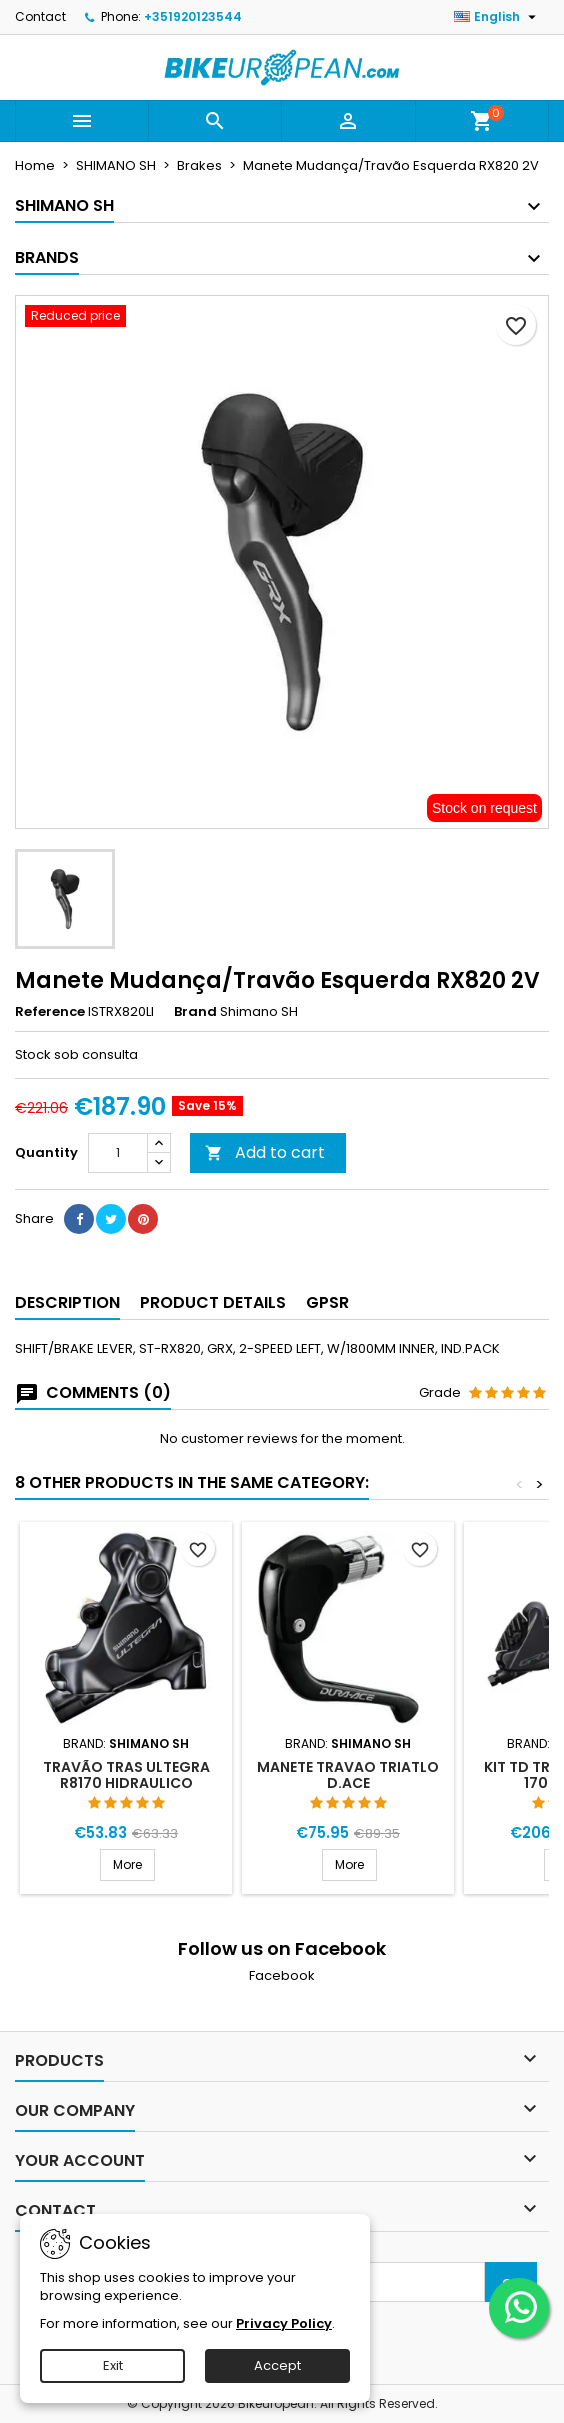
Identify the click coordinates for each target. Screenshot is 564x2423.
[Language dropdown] (497, 17)
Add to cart (265, 1152)
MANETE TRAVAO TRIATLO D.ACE (348, 1775)
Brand (195, 1012)
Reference (50, 1012)
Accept (277, 2365)
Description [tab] (67, 1302)
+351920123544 (193, 16)
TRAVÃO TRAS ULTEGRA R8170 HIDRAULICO (126, 1775)
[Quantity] (118, 1153)
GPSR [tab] (327, 1302)
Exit (113, 2365)
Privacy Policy (284, 2323)
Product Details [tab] (213, 1302)
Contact (40, 16)
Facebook (282, 1975)
